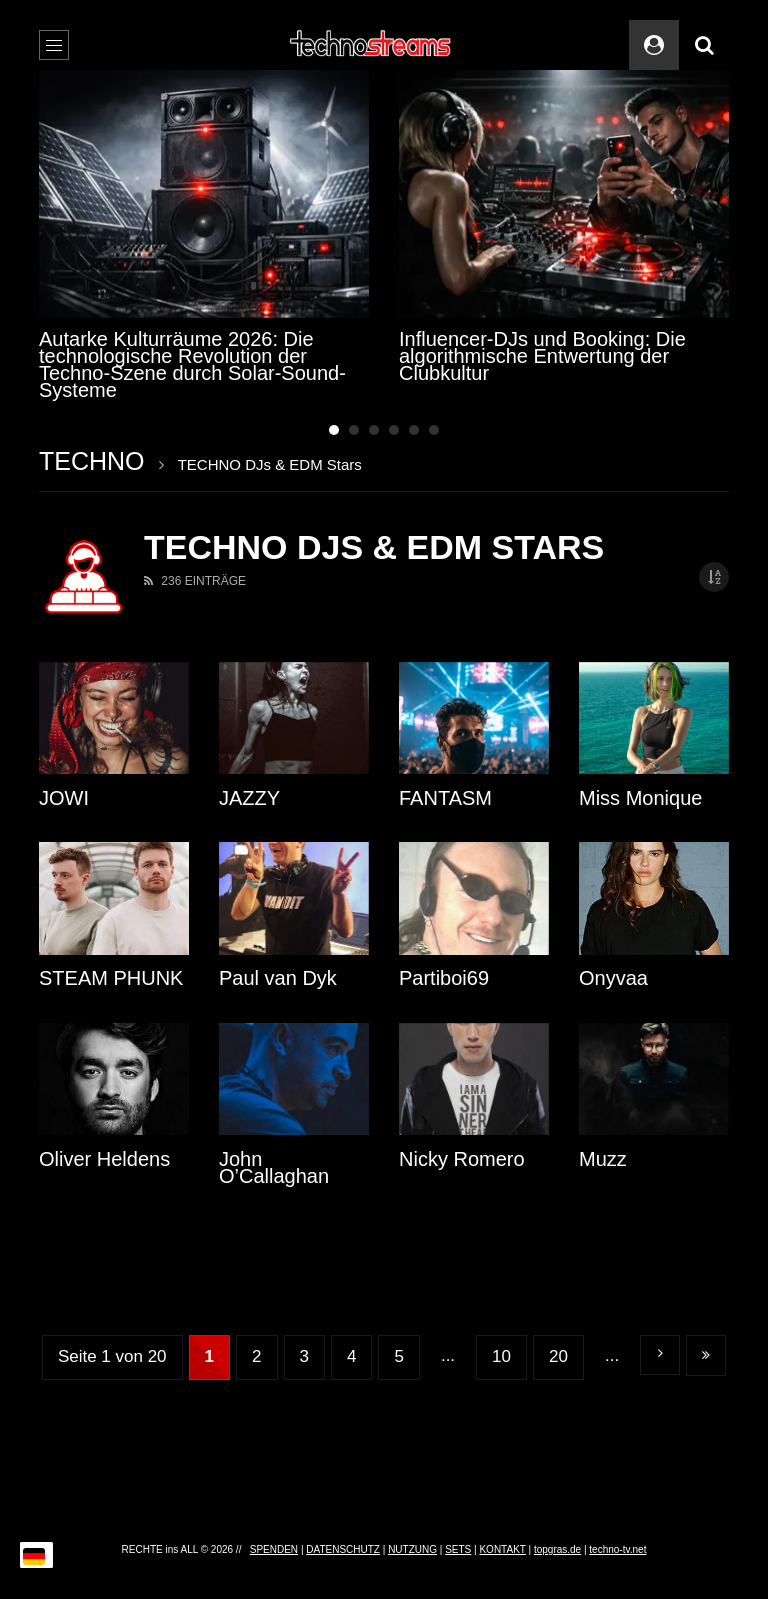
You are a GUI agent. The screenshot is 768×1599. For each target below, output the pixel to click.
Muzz (603, 1159)
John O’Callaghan (274, 1167)
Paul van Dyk (278, 978)
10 (501, 1356)
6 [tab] (434, 430)
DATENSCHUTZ (343, 1549)
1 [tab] (334, 430)
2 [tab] (354, 430)
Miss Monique (640, 798)
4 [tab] (394, 430)
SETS (458, 1549)
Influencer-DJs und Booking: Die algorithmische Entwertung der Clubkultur (542, 356)
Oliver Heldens (104, 1159)
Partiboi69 (444, 978)
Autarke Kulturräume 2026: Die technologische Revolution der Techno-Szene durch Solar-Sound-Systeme (192, 364)
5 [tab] (414, 430)
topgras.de (557, 1549)
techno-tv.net (617, 1549)
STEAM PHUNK (111, 978)
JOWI (64, 798)
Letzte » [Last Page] (706, 1355)
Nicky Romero (462, 1159)
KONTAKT (502, 1549)
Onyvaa (613, 978)
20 (558, 1356)
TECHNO (92, 461)
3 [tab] (374, 430)
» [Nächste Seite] (660, 1355)
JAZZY (249, 798)
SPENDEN (274, 1549)
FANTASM (445, 798)
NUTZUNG (412, 1549)
